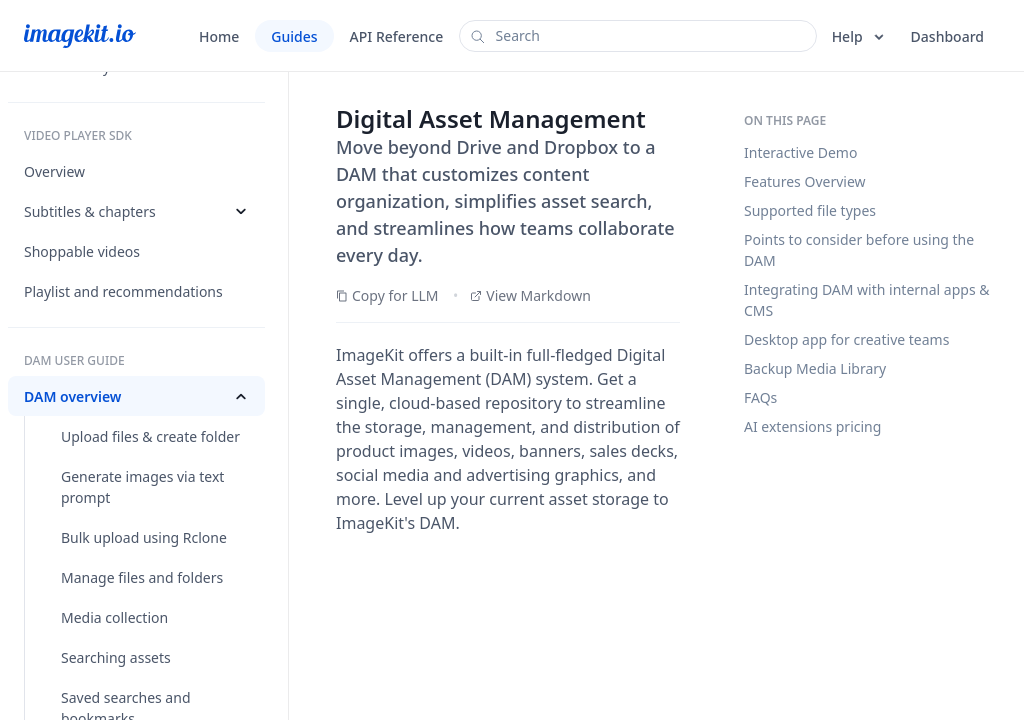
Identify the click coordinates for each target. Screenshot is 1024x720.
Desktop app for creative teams (846, 339)
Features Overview (805, 181)
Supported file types (810, 210)
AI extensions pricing (812, 426)
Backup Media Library (815, 368)
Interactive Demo (800, 152)
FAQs (760, 397)
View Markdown (530, 295)
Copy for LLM (387, 295)
